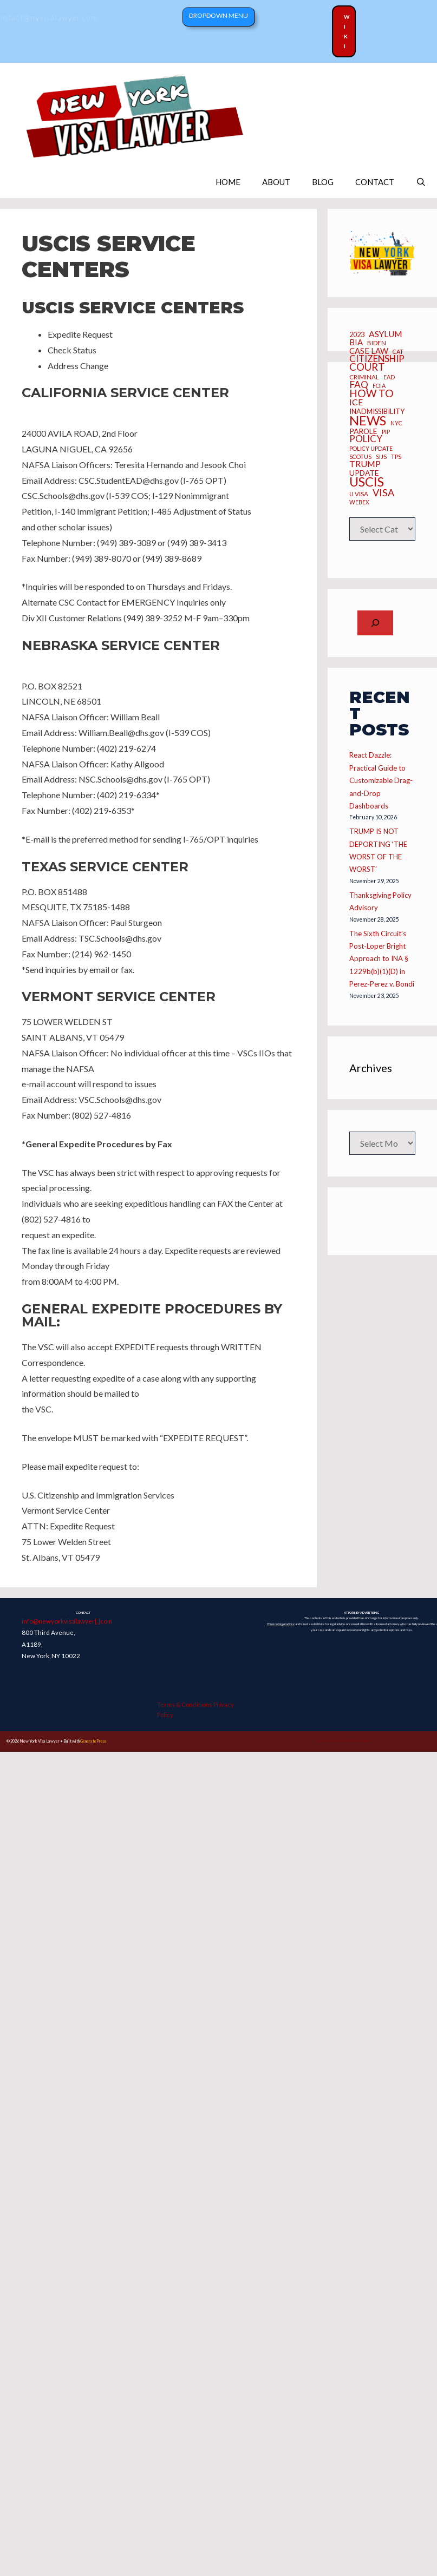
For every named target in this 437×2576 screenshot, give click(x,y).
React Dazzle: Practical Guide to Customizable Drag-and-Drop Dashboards (381, 780)
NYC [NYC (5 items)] (396, 423)
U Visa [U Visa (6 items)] (358, 494)
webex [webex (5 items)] (359, 502)
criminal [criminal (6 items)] (364, 377)
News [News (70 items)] (367, 420)
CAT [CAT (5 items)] (398, 351)
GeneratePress (93, 1741)
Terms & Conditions (184, 1704)
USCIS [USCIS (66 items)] (366, 482)
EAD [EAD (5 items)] (389, 377)
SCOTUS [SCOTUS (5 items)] (360, 456)
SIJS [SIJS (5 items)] (381, 456)
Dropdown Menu (218, 15)
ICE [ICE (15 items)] (356, 402)
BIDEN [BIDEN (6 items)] (376, 343)
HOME (228, 182)
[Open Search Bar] (421, 182)
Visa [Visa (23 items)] (383, 492)
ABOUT (276, 182)
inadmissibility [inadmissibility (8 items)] (377, 412)
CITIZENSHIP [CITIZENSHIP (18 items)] (377, 358)
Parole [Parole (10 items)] (363, 431)
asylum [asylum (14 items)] (385, 334)
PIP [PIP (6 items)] (386, 432)
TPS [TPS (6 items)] (396, 456)
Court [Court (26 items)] (367, 367)
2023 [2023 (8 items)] (356, 335)
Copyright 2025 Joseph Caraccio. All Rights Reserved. (343, 1740)
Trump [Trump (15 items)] (365, 464)
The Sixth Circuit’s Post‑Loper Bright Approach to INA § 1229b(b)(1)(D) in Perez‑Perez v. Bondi (381, 959)
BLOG (323, 182)
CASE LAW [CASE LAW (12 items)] (368, 350)
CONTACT (374, 182)
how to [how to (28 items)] (371, 393)
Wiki (346, 31)
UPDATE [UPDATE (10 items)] (364, 473)
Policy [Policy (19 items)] (365, 439)
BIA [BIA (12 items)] (356, 342)
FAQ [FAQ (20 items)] (358, 384)
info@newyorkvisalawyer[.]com (67, 1621)
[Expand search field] (375, 622)
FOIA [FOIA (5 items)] (379, 386)
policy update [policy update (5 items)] (371, 448)
